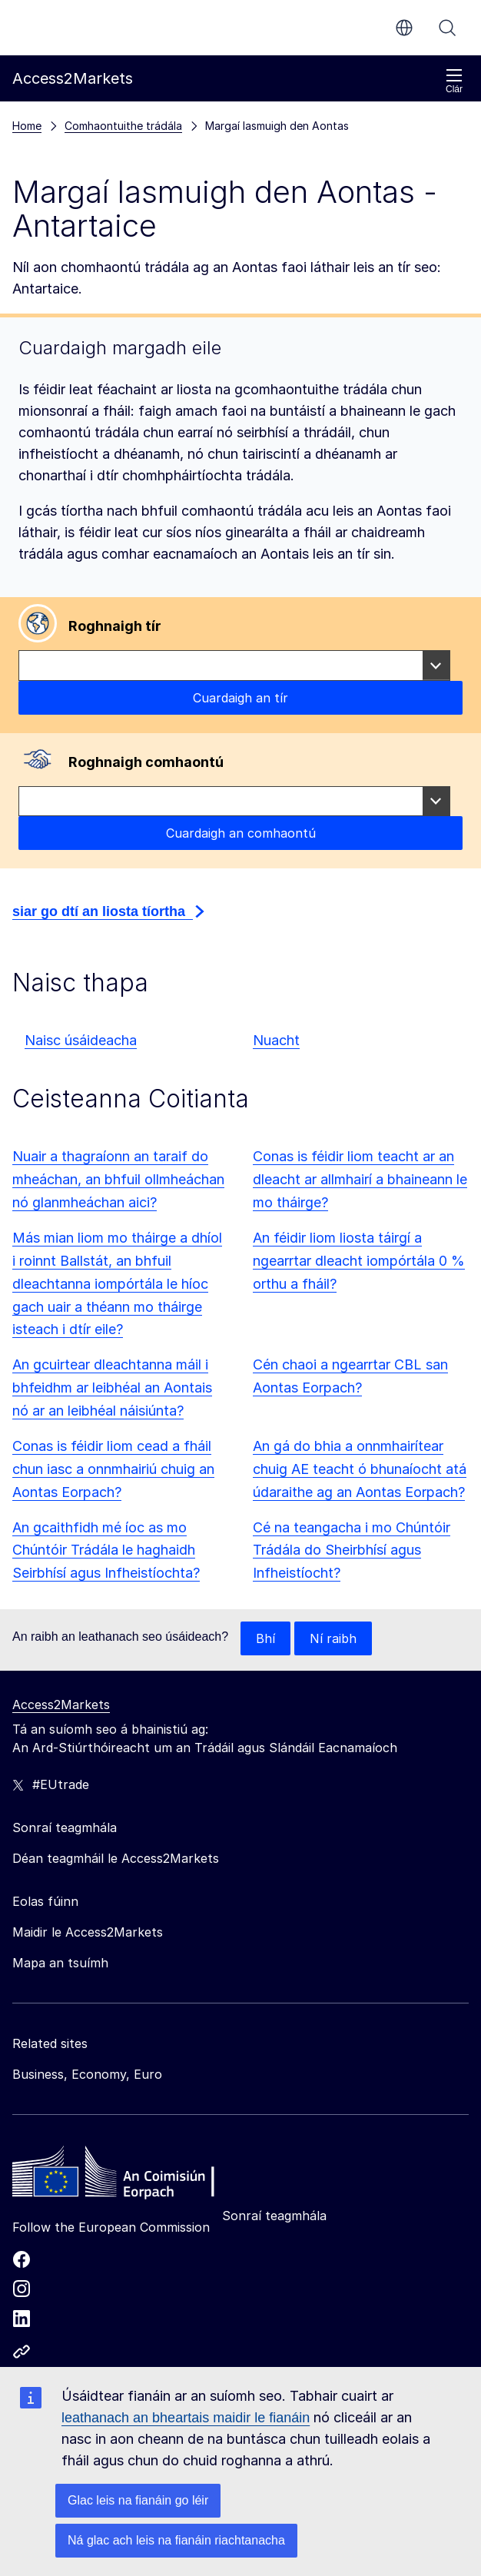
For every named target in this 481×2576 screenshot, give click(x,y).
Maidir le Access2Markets (87, 1932)
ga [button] (404, 27)
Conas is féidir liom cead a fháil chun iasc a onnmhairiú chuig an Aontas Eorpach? (113, 1469)
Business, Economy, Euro (87, 2074)
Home (26, 125)
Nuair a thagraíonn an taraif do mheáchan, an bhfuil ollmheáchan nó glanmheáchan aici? (118, 1179)
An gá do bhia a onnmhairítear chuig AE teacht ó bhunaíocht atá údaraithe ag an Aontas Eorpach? (359, 1469)
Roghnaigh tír (114, 626)
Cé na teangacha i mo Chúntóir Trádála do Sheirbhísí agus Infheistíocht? (351, 1550)
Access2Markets (61, 1704)
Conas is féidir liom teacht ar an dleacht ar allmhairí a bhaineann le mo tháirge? (360, 1179)
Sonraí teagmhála (274, 2215)
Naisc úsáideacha (81, 1040)
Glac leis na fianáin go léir (138, 2500)
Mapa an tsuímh (60, 1962)
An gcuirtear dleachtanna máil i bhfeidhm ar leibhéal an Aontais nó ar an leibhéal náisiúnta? (112, 1387)
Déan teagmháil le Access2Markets (115, 1858)
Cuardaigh (447, 27)
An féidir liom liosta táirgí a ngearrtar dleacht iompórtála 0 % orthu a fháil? (359, 1261)
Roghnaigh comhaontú (146, 762)
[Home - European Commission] (123, 2176)
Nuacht (276, 1040)
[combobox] (234, 665)
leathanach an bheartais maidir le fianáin (185, 2417)
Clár (454, 81)
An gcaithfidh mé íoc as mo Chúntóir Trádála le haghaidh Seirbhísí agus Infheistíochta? (106, 1550)
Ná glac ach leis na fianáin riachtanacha (176, 2540)
